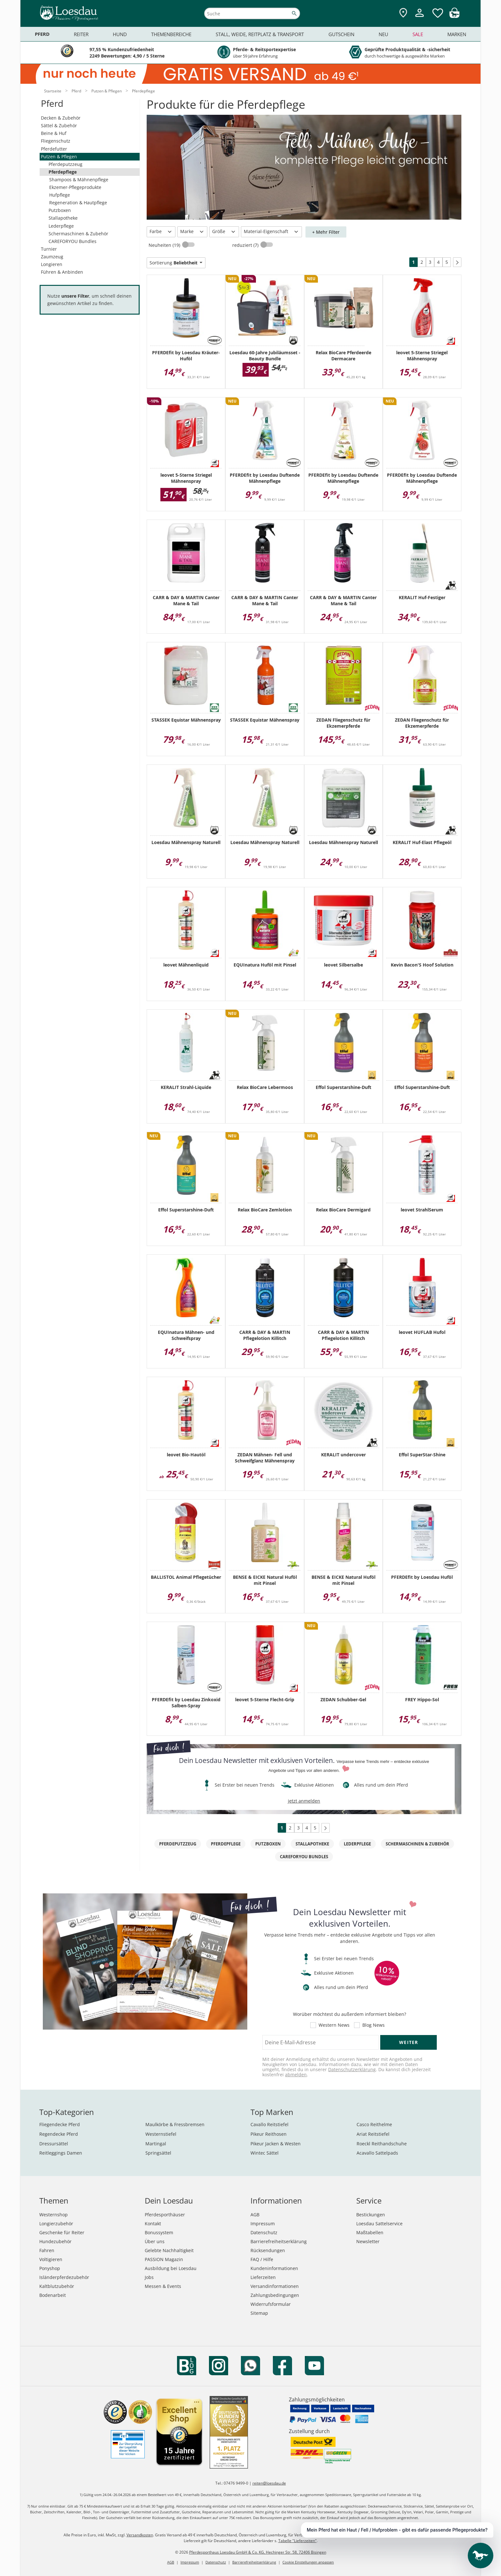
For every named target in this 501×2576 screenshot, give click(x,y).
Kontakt (153, 2223)
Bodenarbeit (52, 2295)
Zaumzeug (52, 257)
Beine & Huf (53, 133)
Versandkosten (140, 2535)
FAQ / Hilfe (261, 2259)
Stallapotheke (63, 218)
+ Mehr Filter (326, 232)
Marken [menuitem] (456, 34)
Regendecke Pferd (58, 2134)
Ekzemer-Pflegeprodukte (75, 187)
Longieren (51, 264)
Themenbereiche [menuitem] (171, 34)
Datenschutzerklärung (352, 2069)
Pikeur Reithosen (268, 2134)
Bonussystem (159, 2232)
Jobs (149, 2277)
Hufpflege (59, 195)
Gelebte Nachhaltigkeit (169, 2250)
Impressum (262, 2223)
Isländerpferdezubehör (64, 2277)
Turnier (49, 249)
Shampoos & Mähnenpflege (78, 179)
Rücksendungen (267, 2250)
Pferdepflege (63, 172)
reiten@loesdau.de (269, 2483)
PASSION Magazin (164, 2259)
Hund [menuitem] (120, 34)
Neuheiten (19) (165, 245)
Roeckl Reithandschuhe (382, 2144)
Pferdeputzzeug (65, 164)
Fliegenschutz (55, 141)
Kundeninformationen (274, 2268)
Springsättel (158, 2153)
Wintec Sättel (264, 2153)
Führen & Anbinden (62, 272)
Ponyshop (49, 2268)
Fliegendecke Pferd (59, 2124)
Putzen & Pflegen (59, 156)
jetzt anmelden (304, 1801)
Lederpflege (61, 226)
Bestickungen (370, 2215)
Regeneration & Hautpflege (78, 203)
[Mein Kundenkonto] (419, 18)
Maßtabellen (369, 2232)
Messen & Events (163, 2286)
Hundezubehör (55, 2241)
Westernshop (53, 2215)
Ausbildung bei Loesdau (171, 2268)
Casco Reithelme (374, 2124)
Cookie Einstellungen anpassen (308, 2562)
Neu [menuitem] (383, 34)
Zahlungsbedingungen (274, 2295)
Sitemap (259, 2313)
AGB (254, 2215)
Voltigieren (50, 2259)
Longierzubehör (56, 2223)
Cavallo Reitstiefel (269, 2124)
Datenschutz (263, 2232)
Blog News (373, 2025)
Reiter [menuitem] (81, 34)
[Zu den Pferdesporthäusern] (403, 13)
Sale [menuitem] (417, 34)
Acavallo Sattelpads (377, 2153)
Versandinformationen (274, 2286)
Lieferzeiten (263, 2277)
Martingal (155, 2144)
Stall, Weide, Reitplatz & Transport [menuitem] (260, 34)
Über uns (155, 2241)
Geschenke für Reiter (61, 2232)
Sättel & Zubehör (59, 125)
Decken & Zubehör (61, 118)
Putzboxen (60, 210)
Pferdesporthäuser (165, 2215)
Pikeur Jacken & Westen (275, 2144)
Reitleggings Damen (60, 2153)
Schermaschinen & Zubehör (78, 234)
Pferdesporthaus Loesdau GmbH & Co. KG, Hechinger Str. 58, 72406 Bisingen (257, 2552)
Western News (334, 2025)
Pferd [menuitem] (42, 34)
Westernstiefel (160, 2134)
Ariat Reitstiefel (373, 2134)
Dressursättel (53, 2144)
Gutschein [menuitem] (341, 34)
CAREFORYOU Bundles (72, 241)
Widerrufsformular (270, 2304)
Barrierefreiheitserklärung (278, 2241)
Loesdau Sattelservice (379, 2223)
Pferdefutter (54, 149)
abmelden (296, 2074)
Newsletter (368, 2241)
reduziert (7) (246, 245)
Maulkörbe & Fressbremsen (174, 2124)
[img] (454, 16)
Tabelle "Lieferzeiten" (297, 2540)
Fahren (46, 2250)
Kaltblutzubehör (56, 2286)
